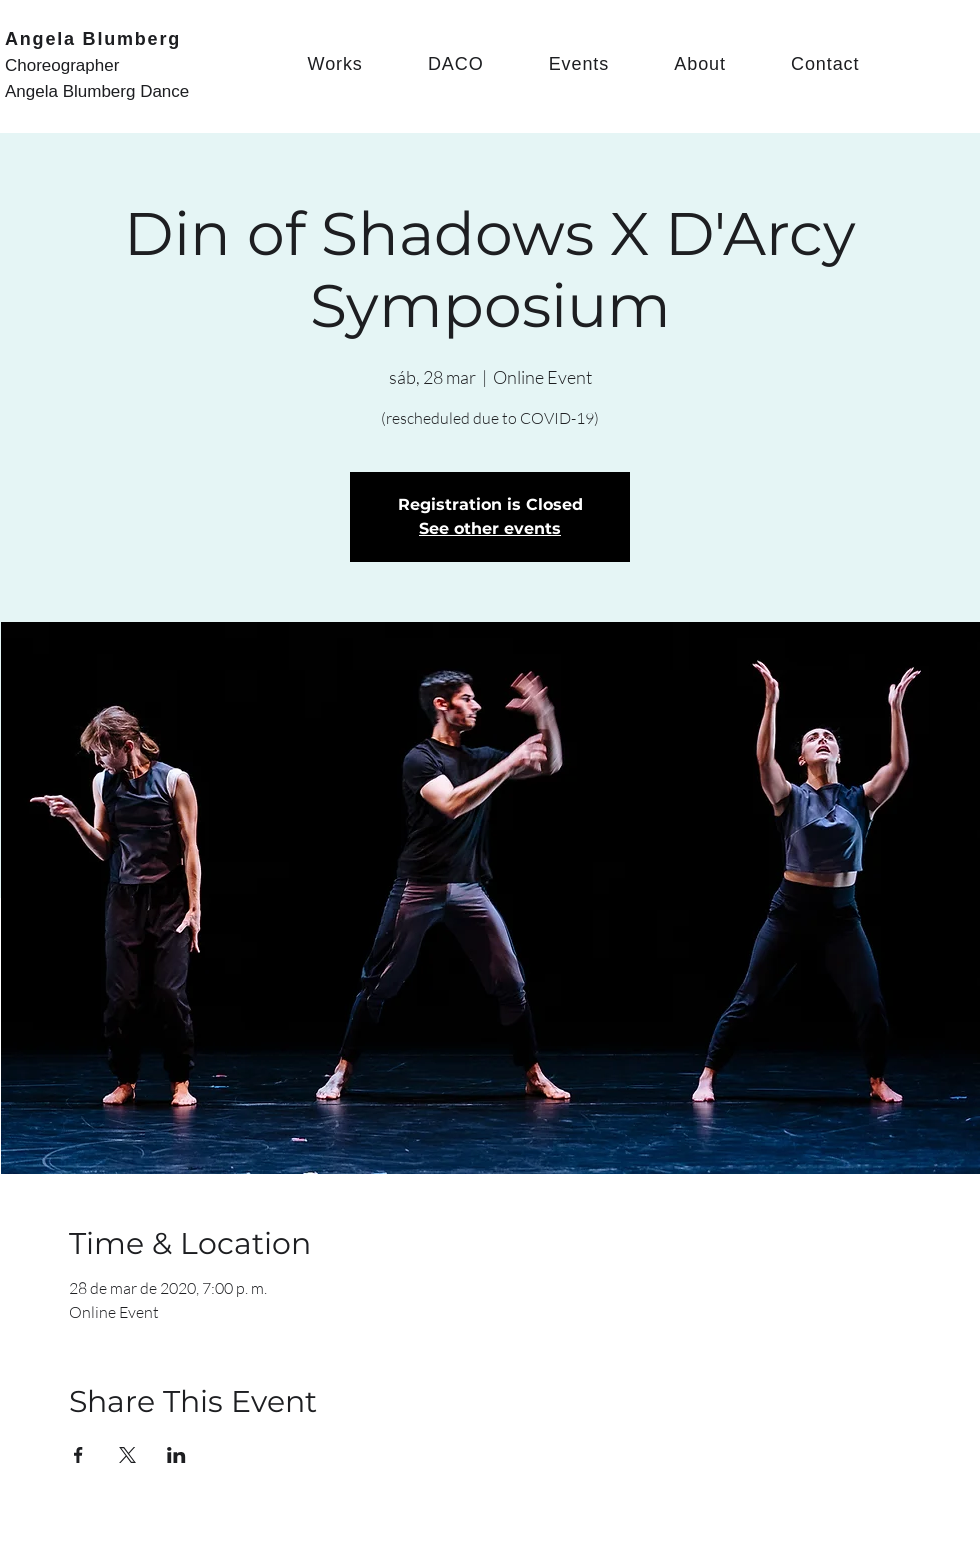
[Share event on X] (127, 1455)
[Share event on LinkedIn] (176, 1455)
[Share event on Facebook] (78, 1455)
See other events (490, 528)
